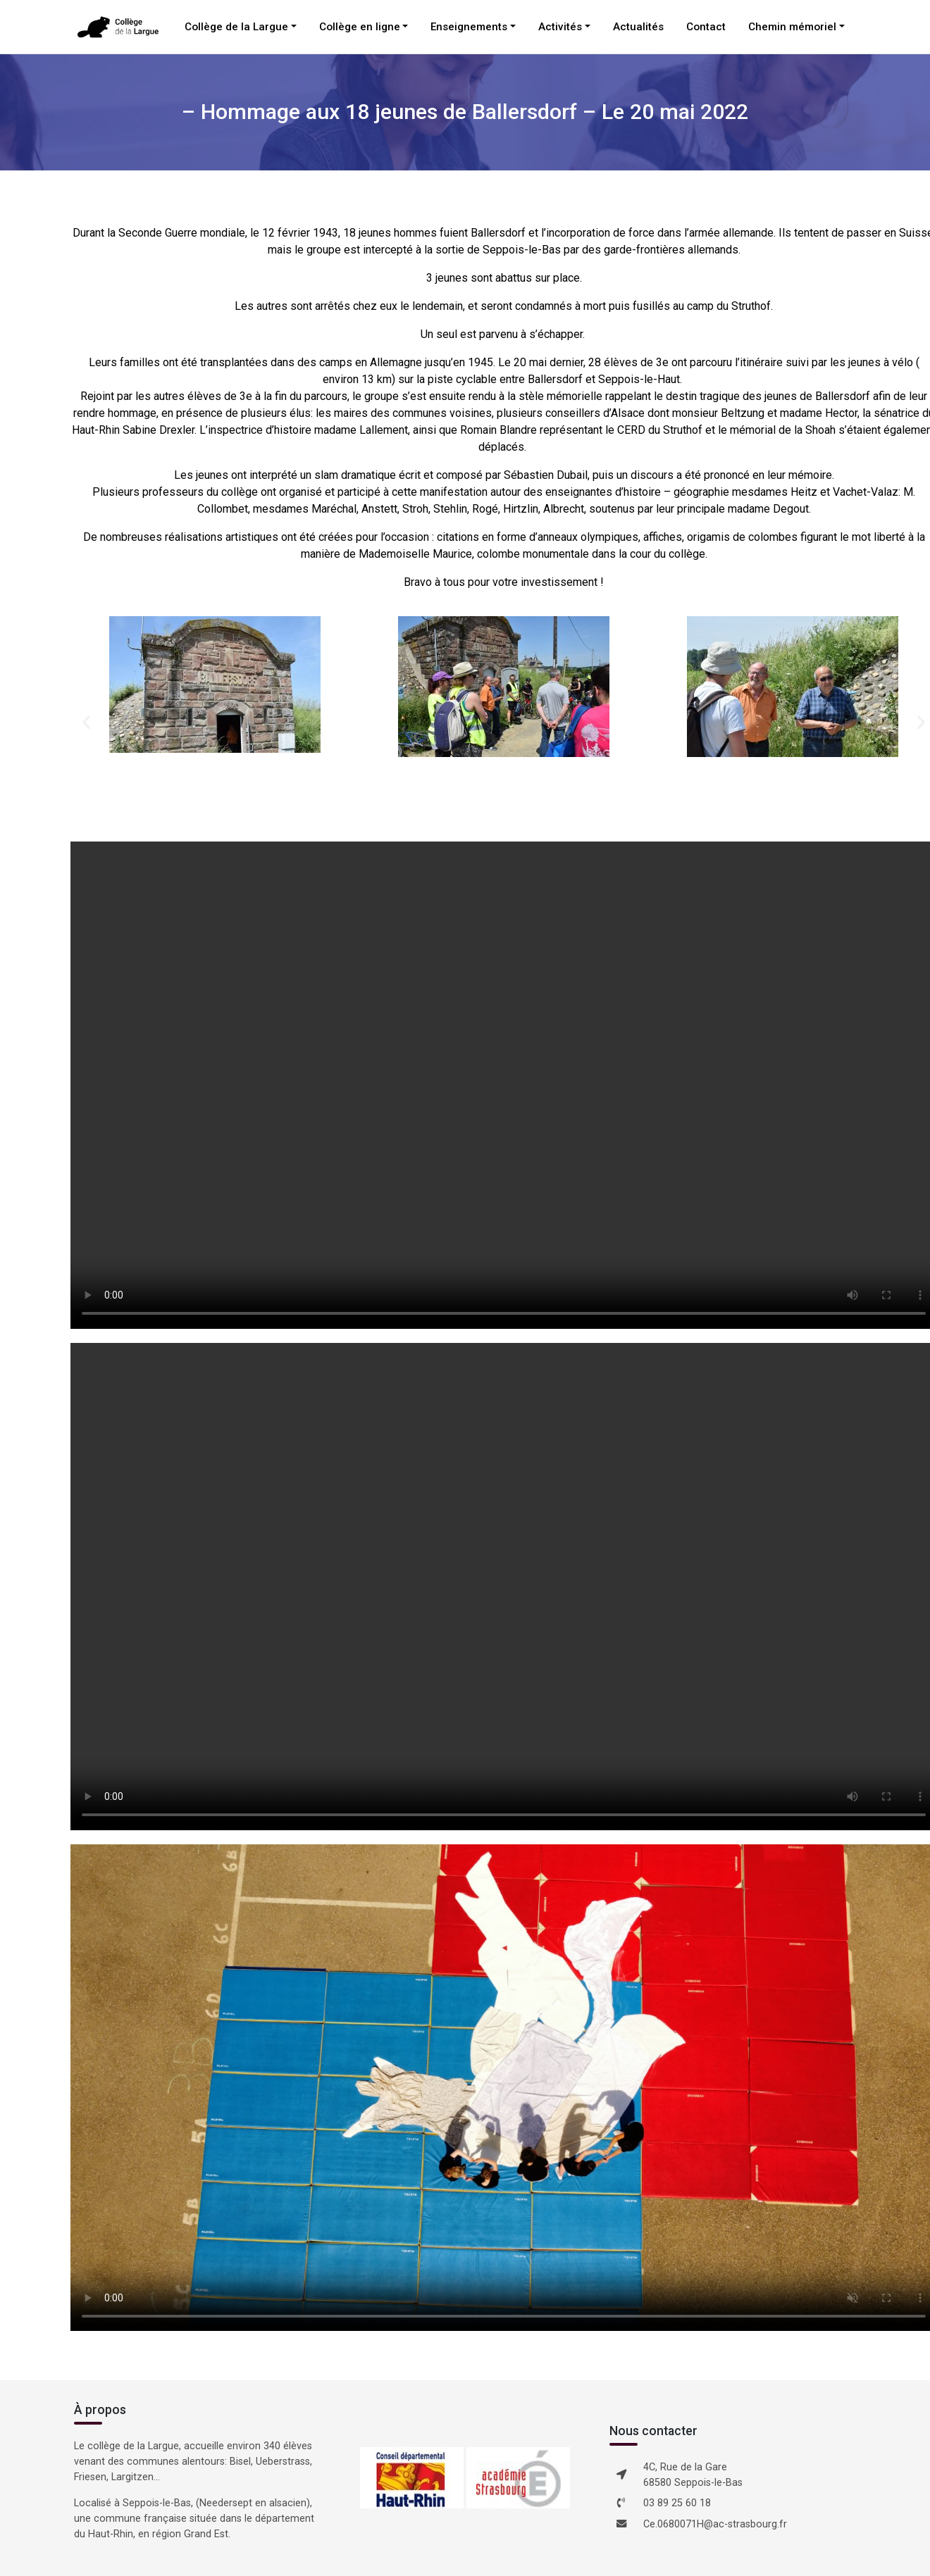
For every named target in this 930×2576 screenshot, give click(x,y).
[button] (86, 721)
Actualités (638, 26)
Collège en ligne (359, 26)
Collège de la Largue (236, 26)
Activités (560, 26)
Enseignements (468, 26)
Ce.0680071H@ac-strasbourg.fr (715, 2524)
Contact (706, 26)
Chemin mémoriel (792, 26)
